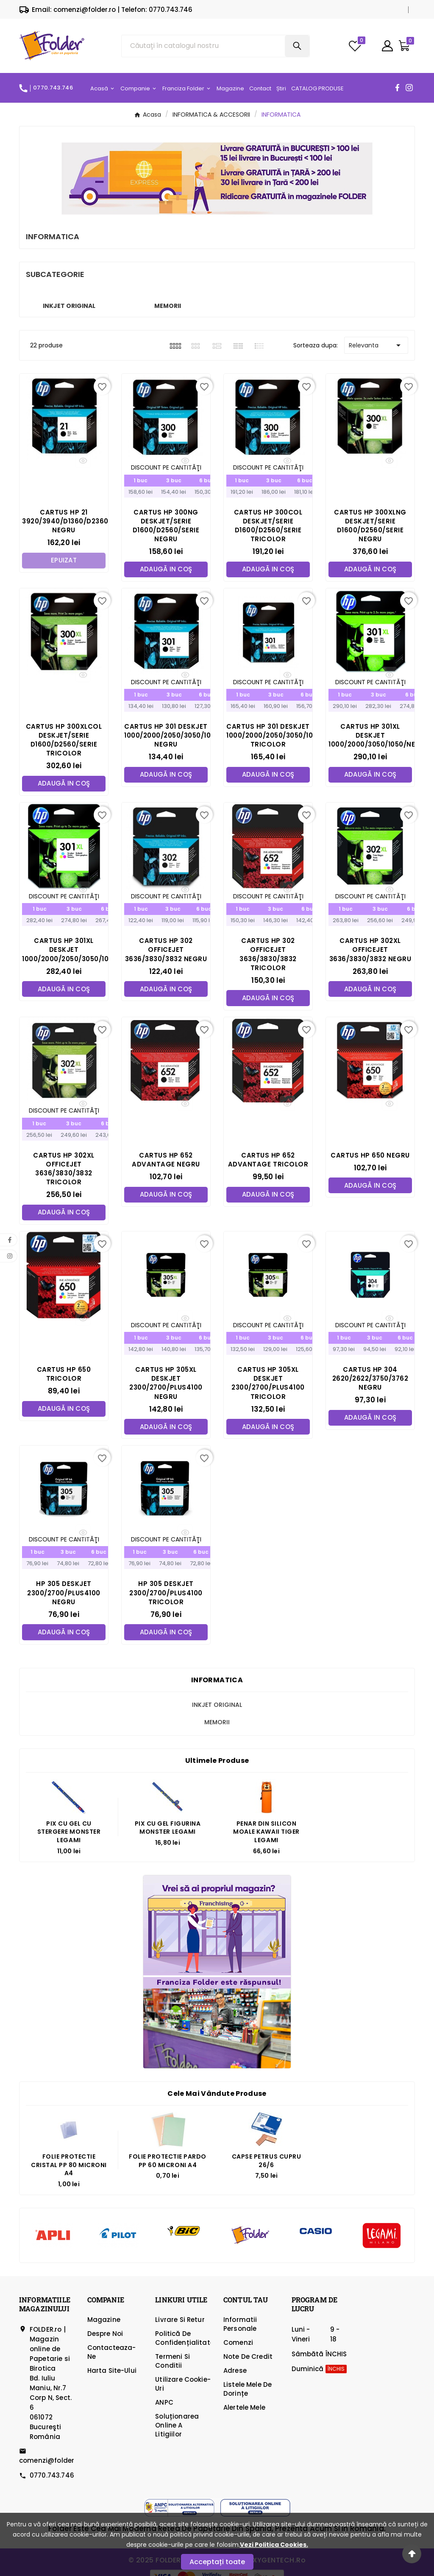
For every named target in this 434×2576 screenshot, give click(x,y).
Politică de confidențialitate (184, 2340)
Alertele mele (244, 2409)
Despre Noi (105, 2335)
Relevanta (376, 345)
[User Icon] (387, 45)
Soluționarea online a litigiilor (177, 2427)
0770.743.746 (52, 2477)
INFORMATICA (217, 1682)
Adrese (235, 2372)
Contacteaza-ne (111, 2354)
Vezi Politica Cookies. (274, 2544)
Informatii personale (240, 2326)
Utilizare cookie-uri (183, 2386)
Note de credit (248, 2358)
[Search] (297, 46)
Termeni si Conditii (172, 2363)
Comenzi (238, 2344)
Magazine (103, 2321)
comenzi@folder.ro (51, 2462)
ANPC (164, 2404)
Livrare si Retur (179, 2321)
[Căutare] (203, 46)
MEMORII (167, 306)
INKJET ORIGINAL (69, 306)
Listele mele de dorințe (247, 2391)
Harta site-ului (111, 2372)
